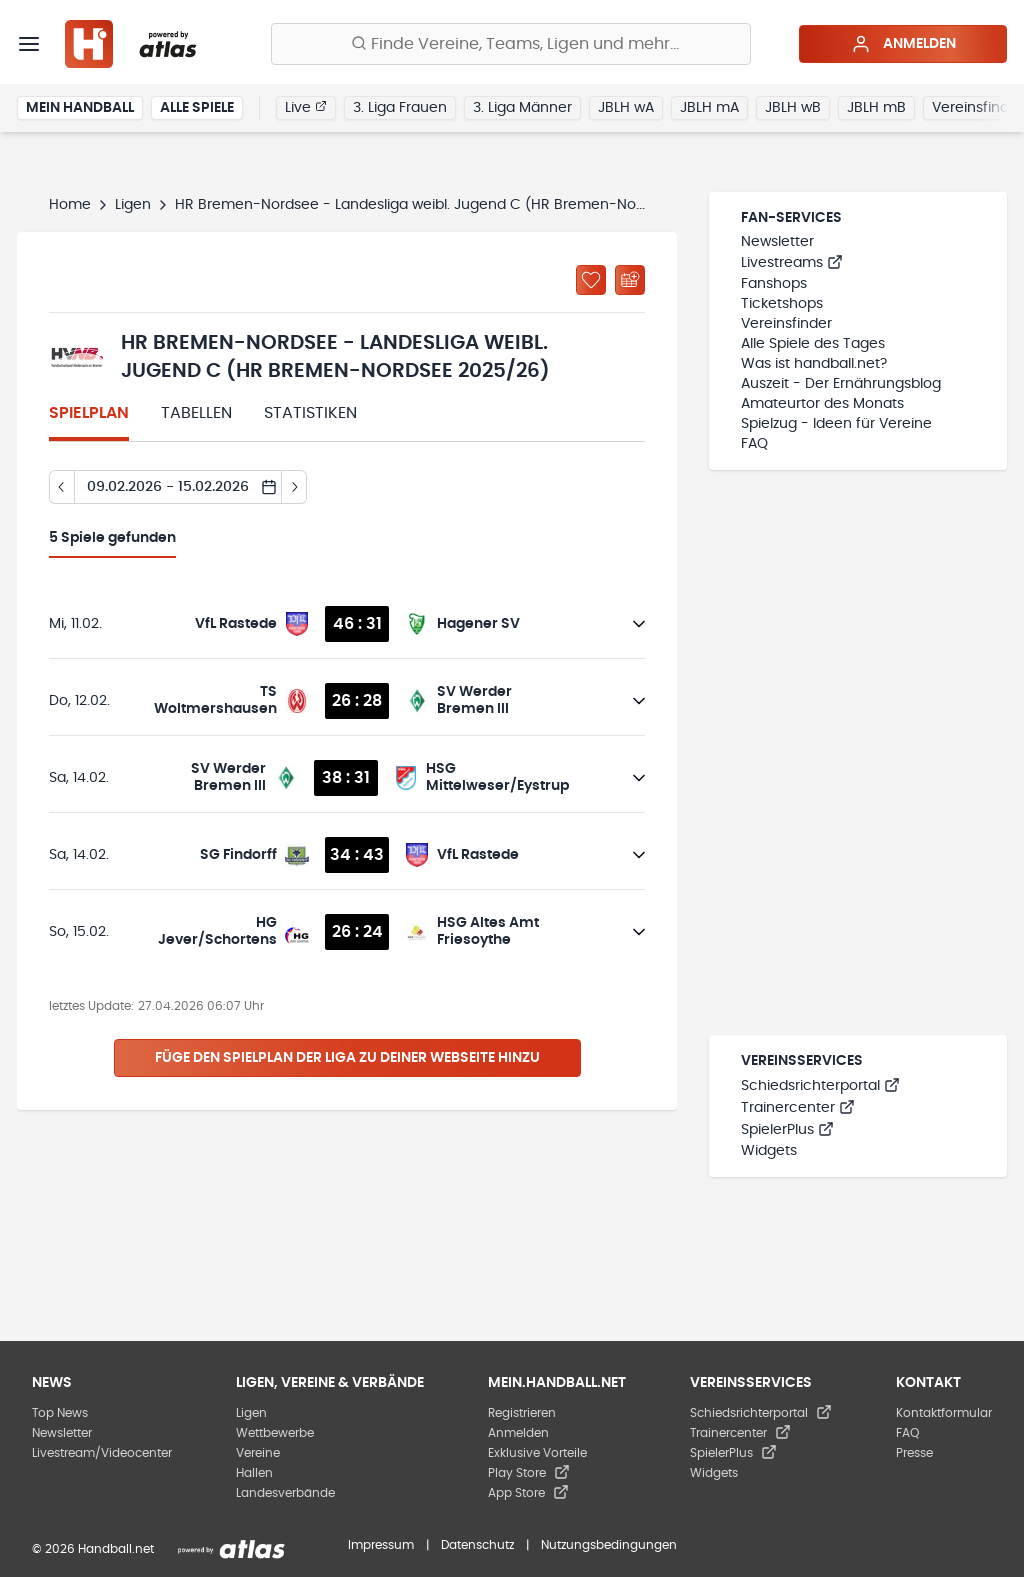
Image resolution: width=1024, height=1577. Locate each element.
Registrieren (522, 1413)
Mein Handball (80, 108)
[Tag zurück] (61, 487)
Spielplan (89, 413)
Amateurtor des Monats (822, 404)
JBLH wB (793, 108)
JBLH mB (876, 108)
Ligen (133, 205)
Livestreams (792, 263)
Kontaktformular (944, 1413)
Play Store (529, 1473)
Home (70, 205)
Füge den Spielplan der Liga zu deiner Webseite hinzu (347, 1058)
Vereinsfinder (786, 324)
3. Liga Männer (522, 108)
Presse (914, 1453)
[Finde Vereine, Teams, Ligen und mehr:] (511, 44)
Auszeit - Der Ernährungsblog (841, 384)
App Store (528, 1493)
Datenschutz (477, 1545)
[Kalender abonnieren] (630, 280)
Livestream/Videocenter (102, 1453)
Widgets (769, 1151)
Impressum (381, 1545)
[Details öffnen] (639, 624)
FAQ (754, 444)
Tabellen (196, 413)
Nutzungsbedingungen (609, 1545)
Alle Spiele (197, 108)
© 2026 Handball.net (93, 1549)
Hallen (254, 1473)
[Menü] (29, 44)
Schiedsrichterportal (820, 1086)
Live (306, 107)
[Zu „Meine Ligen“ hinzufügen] (591, 280)
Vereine (258, 1453)
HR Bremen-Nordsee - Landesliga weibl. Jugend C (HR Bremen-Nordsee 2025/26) (459, 205)
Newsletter (777, 242)
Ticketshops (782, 304)
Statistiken (310, 413)
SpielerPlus (787, 1130)
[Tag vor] (294, 487)
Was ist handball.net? (814, 364)
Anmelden (903, 44)
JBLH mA (709, 108)
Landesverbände (285, 1493)
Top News (60, 1413)
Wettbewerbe (275, 1433)
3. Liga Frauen (400, 108)
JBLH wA (626, 108)
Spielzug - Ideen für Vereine (836, 424)
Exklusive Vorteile (537, 1453)
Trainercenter (798, 1108)
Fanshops (774, 284)
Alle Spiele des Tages (813, 344)
